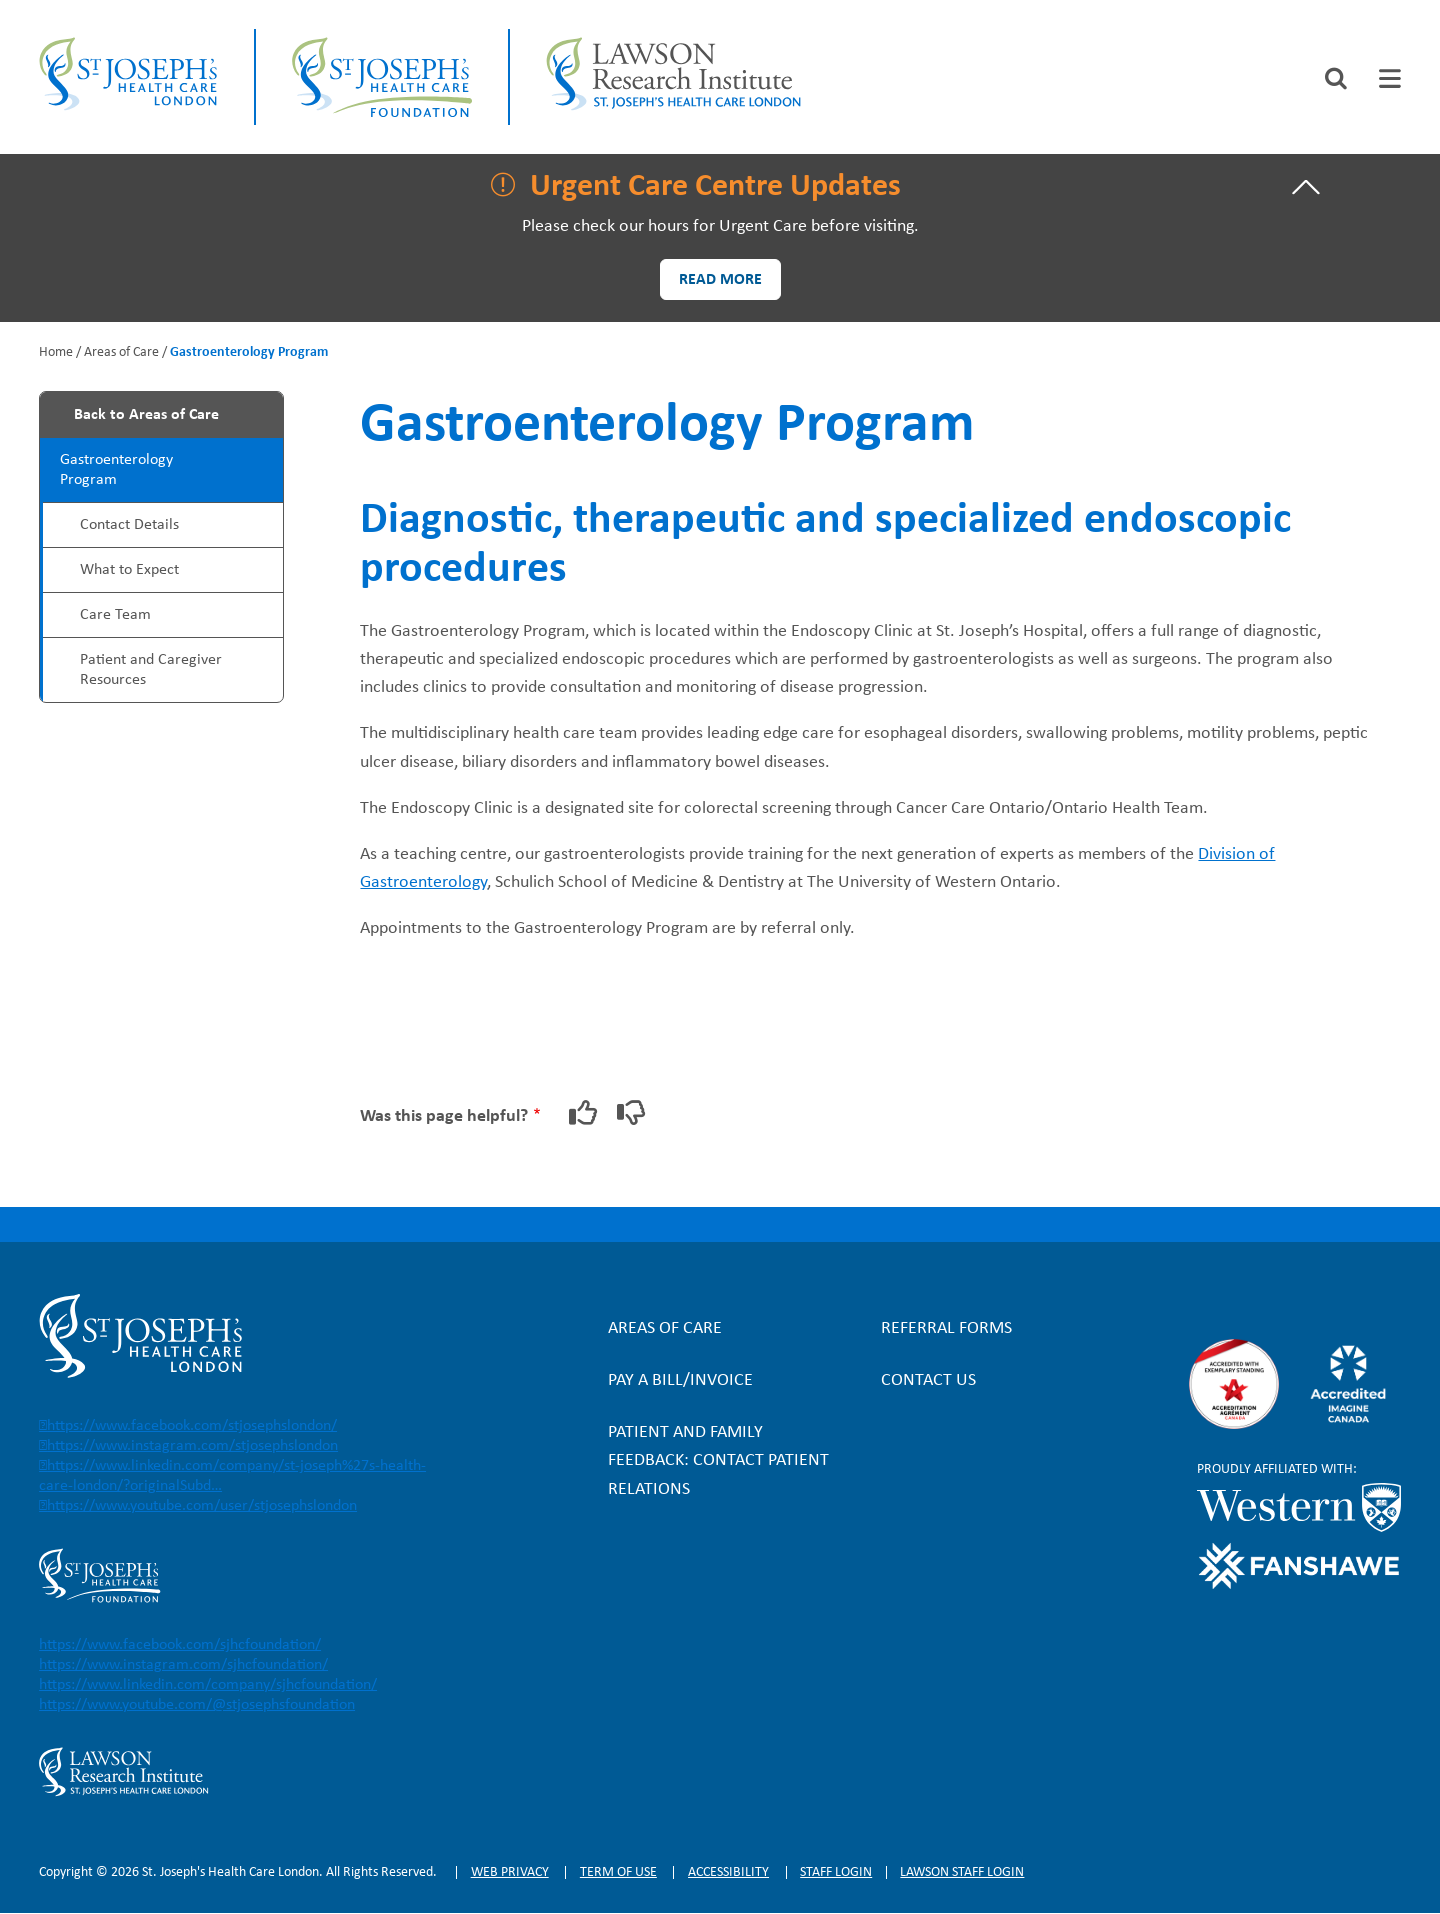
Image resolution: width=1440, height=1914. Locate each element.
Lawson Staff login (962, 1872)
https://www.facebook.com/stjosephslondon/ (192, 1426)
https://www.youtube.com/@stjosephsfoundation (197, 1705)
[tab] (1390, 78)
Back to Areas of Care (146, 415)
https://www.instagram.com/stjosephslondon (192, 1446)
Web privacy (510, 1872)
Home (56, 352)
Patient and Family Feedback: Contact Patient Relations (718, 1460)
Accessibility (728, 1872)
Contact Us (928, 1380)
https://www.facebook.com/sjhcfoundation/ (180, 1645)
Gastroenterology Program (116, 470)
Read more (720, 280)
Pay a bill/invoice (680, 1380)
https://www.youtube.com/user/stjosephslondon (202, 1506)
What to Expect (129, 570)
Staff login (836, 1872)
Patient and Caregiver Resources (151, 670)
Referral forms (946, 1328)
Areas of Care (121, 352)
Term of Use (618, 1872)
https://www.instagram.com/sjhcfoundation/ (183, 1665)
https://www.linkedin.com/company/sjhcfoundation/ (208, 1685)
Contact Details (129, 525)
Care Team (115, 615)
